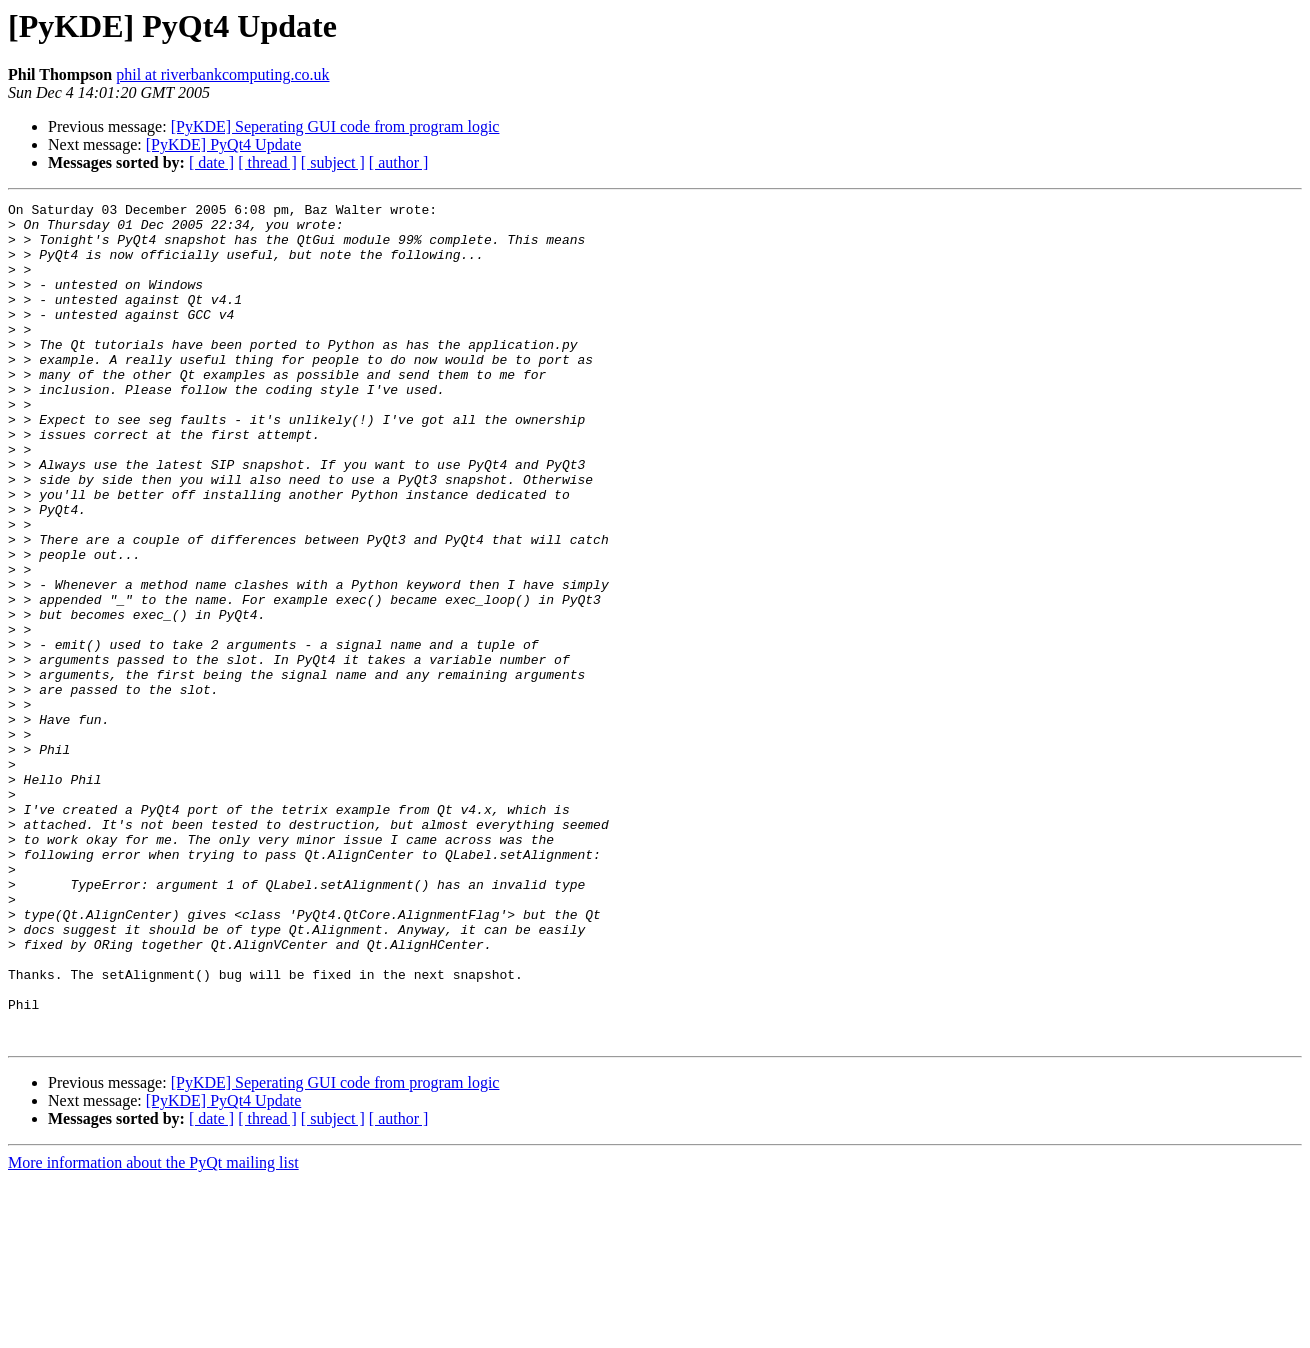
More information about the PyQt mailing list (153, 1330)
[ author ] (399, 162)
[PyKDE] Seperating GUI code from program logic (335, 126)
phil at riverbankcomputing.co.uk (222, 74)
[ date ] (211, 162)
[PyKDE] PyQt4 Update (224, 144)
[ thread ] (267, 162)
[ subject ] (333, 162)
